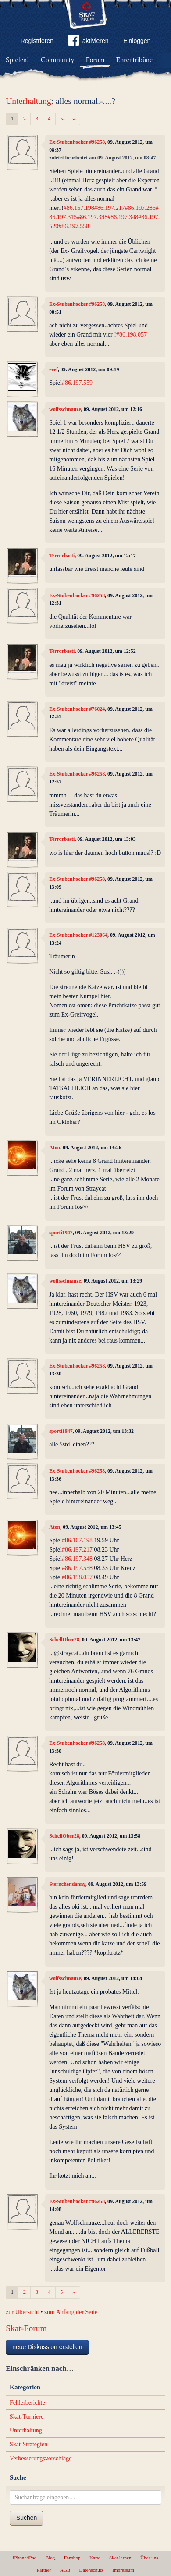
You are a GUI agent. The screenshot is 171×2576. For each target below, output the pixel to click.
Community (57, 60)
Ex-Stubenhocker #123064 (78, 935)
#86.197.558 (73, 226)
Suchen (26, 2517)
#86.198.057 (131, 334)
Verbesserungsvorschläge (41, 2458)
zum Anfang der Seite (71, 2312)
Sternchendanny (67, 1884)
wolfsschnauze (65, 409)
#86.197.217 (109, 208)
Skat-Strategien (28, 2444)
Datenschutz (91, 2569)
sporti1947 (61, 1233)
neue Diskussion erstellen (47, 2346)
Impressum (123, 2569)
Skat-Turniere (26, 2416)
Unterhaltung (28, 101)
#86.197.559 (77, 382)
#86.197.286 (140, 208)
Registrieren (37, 40)
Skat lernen (120, 2557)
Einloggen (136, 40)
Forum (95, 60)
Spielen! (17, 60)
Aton (54, 1147)
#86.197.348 (92, 217)
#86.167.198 (79, 208)
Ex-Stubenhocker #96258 (77, 142)
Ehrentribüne (134, 60)
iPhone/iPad (24, 2557)
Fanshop (72, 2557)
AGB (65, 2569)
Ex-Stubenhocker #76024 (77, 709)
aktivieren (88, 42)
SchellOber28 (64, 1640)
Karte (94, 2557)
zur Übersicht (22, 2312)
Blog (50, 2557)
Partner (44, 2569)
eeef (53, 369)
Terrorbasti (62, 556)
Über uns (149, 2557)
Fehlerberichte (27, 2402)
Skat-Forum (26, 2328)
